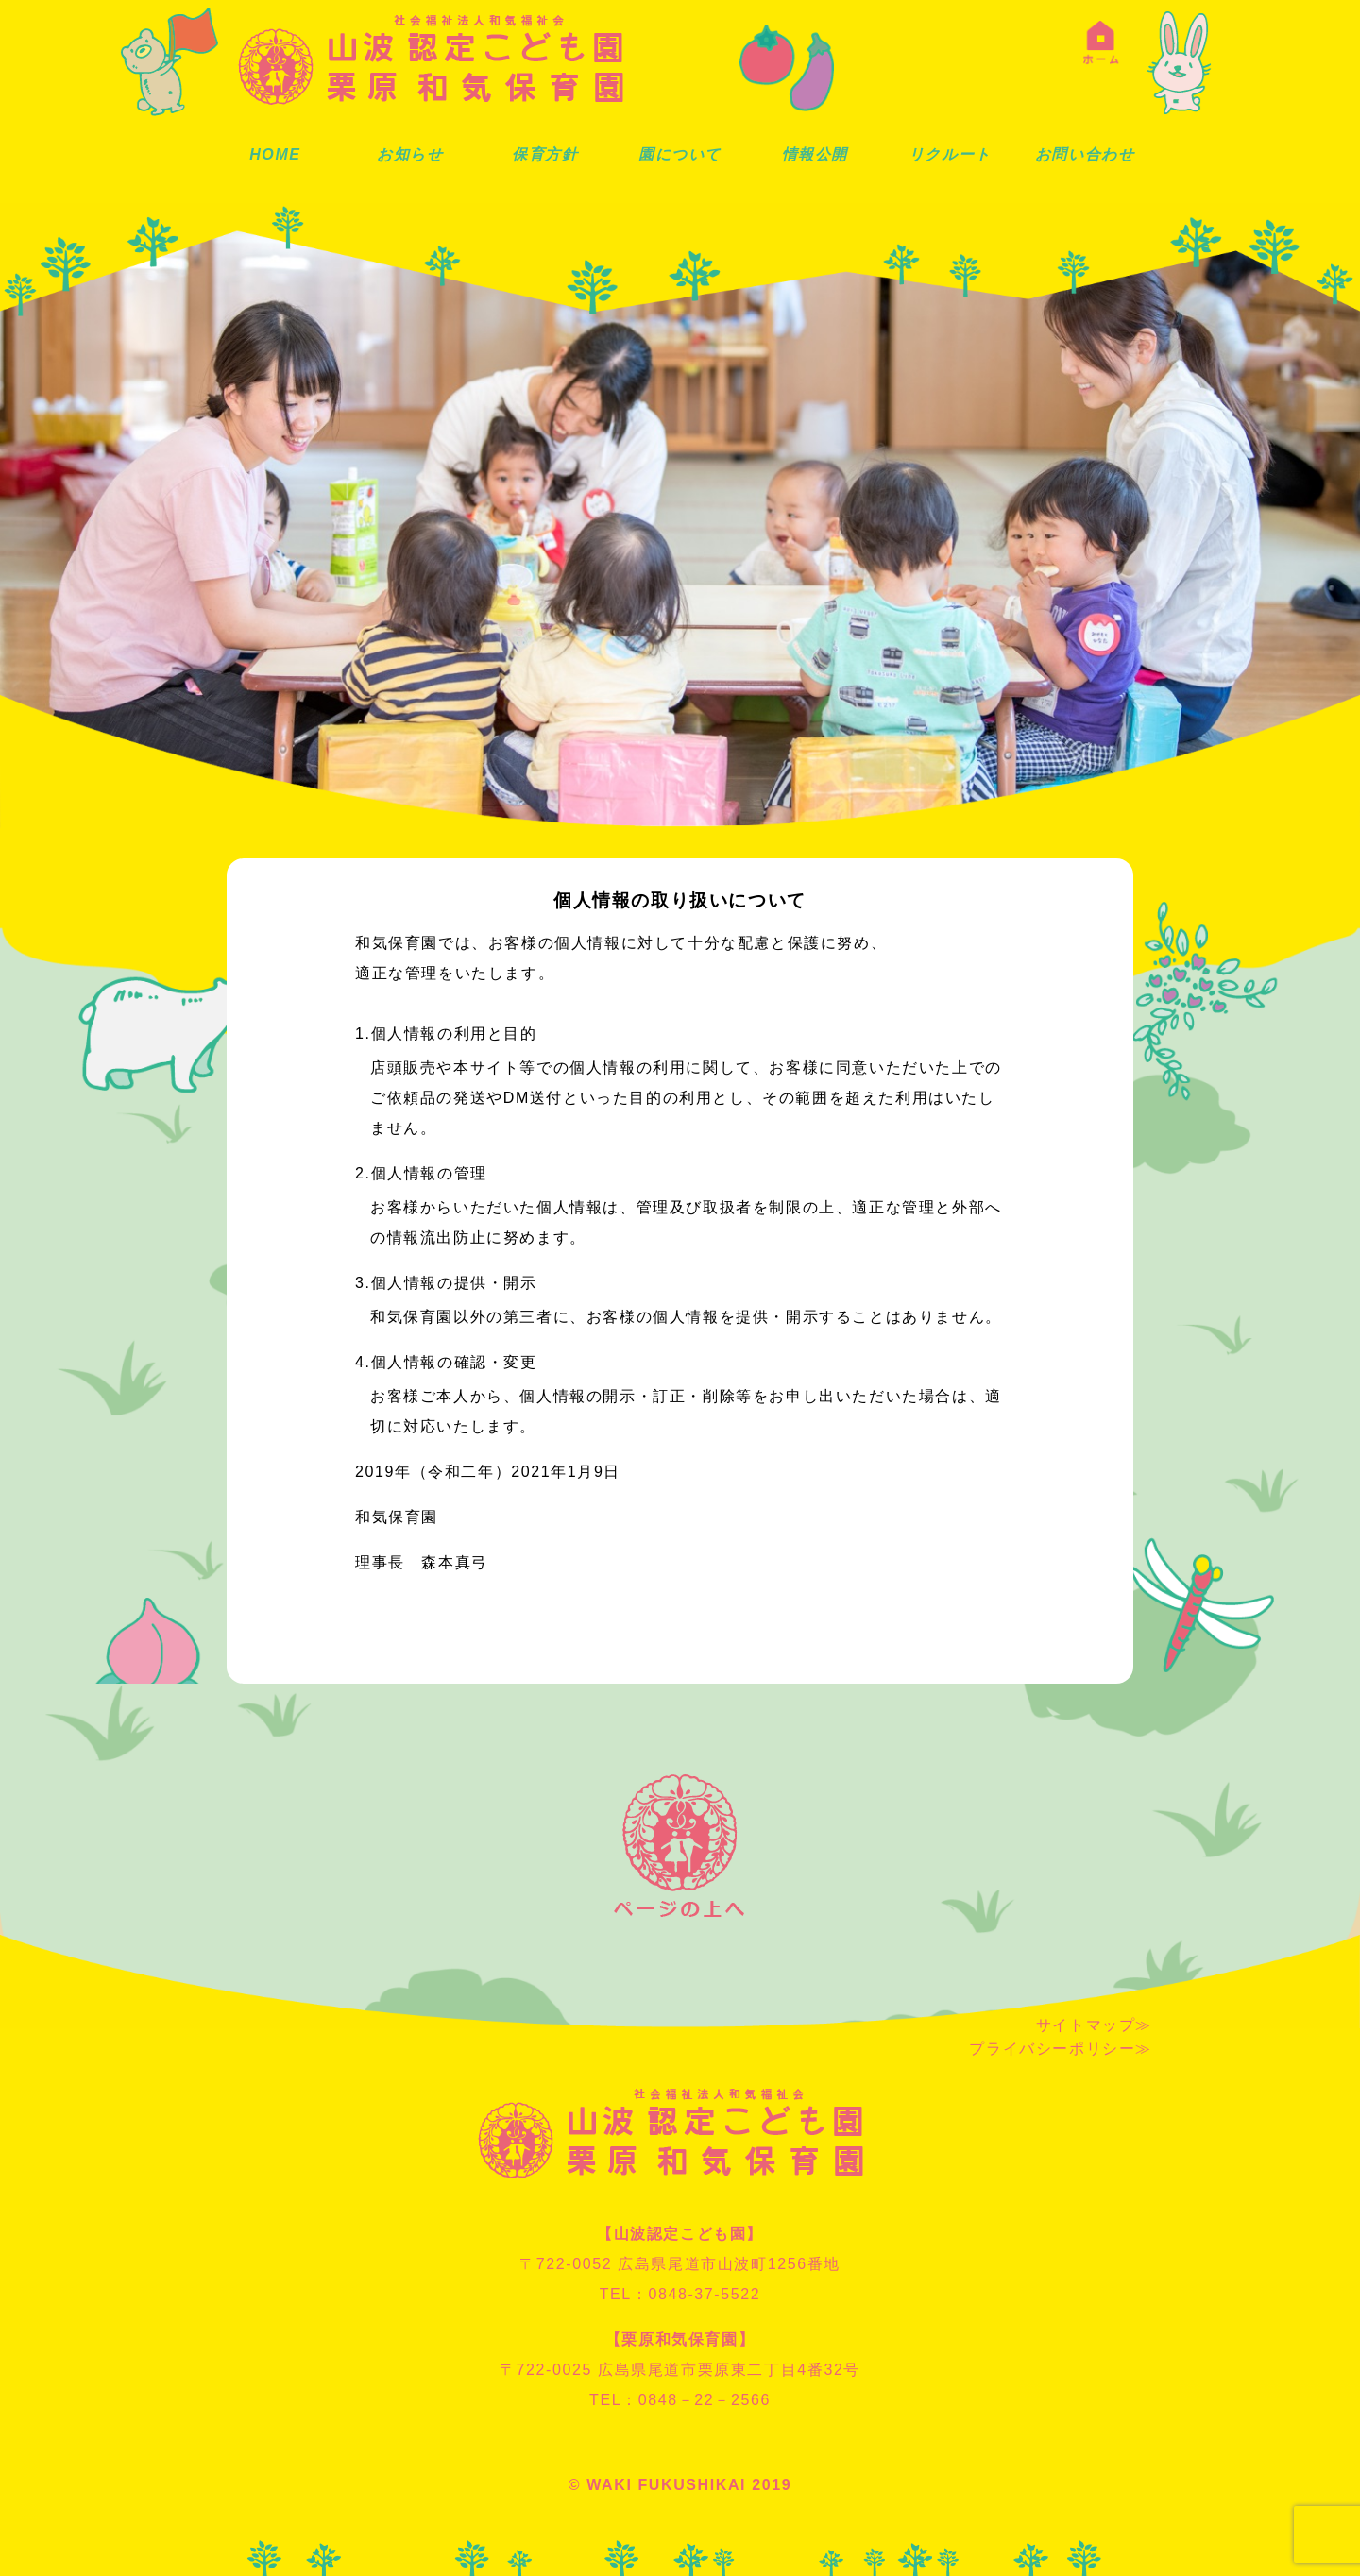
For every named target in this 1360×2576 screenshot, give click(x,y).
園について (680, 154)
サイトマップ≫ (1094, 2025)
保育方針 (545, 154)
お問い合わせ (1085, 154)
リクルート (950, 154)
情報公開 (815, 154)
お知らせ (410, 154)
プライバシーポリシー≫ (1060, 2049)
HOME (274, 154)
